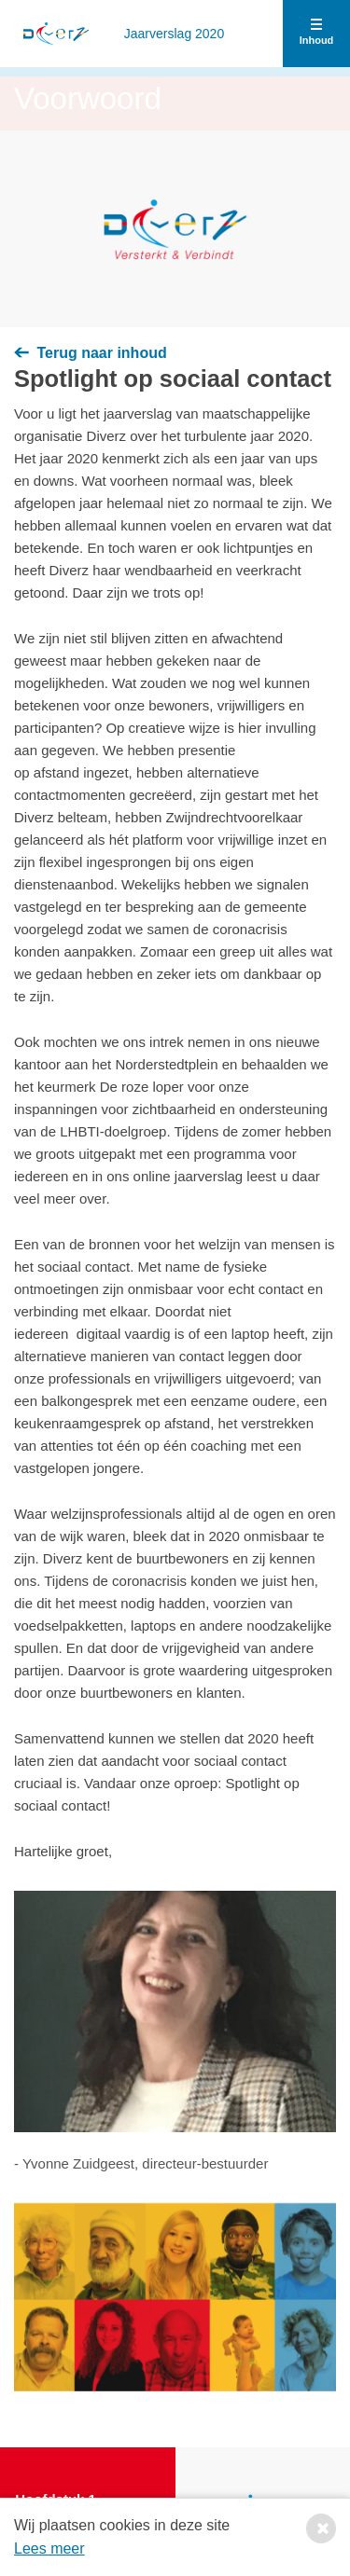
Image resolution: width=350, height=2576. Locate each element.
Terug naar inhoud (90, 353)
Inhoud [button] (317, 34)
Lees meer (49, 2548)
